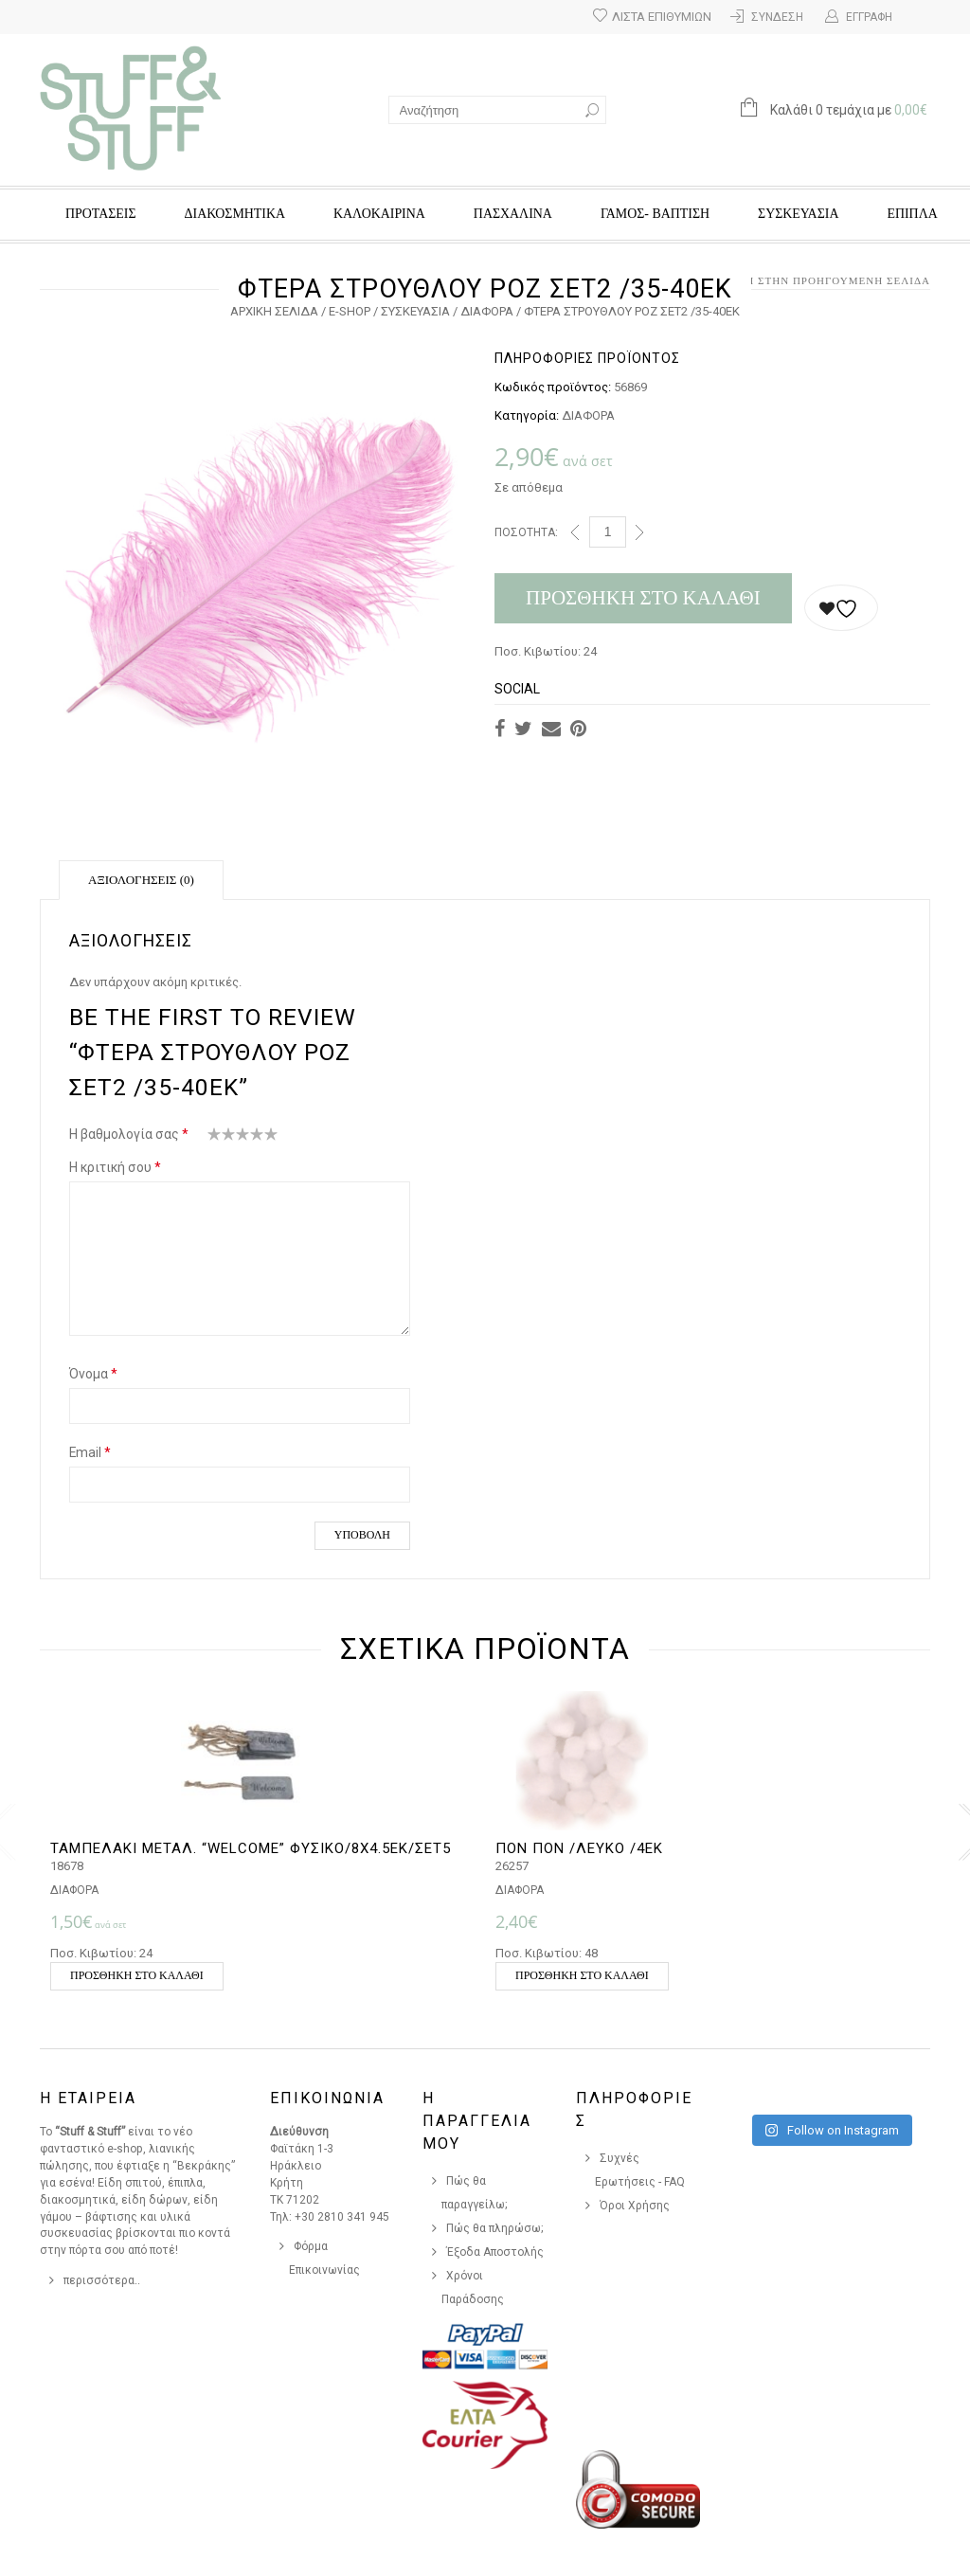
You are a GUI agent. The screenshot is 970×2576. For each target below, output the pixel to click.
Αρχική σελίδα (274, 311)
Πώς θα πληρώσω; (495, 2228)
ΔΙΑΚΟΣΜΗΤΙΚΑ (235, 214)
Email (90, 1452)
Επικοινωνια (327, 2098)
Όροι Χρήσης (635, 2205)
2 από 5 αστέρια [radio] (221, 1137)
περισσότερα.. (101, 2280)
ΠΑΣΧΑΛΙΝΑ (513, 214)
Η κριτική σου (115, 1167)
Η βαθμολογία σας (129, 1134)
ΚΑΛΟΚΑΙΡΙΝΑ (379, 214)
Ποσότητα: (526, 532)
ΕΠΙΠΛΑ (912, 214)
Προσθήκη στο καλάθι (643, 597)
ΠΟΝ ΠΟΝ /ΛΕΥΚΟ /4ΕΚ (579, 1848)
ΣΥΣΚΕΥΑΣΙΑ (798, 214)
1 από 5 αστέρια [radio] (214, 1137)
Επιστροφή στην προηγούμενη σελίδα (808, 280)
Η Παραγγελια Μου (476, 2121)
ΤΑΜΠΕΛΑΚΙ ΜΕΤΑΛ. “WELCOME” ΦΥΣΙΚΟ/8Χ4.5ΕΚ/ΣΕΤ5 (250, 1848)
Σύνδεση (777, 17)
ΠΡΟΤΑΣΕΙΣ (100, 214)
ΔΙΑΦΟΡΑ (486, 311)
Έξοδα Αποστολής (495, 2252)
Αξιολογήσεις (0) (141, 880)
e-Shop (349, 311)
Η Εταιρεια (88, 2098)
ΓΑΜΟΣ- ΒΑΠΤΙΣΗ (655, 214)
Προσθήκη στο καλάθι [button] (137, 1975)
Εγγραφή (869, 17)
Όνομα (93, 1373)
